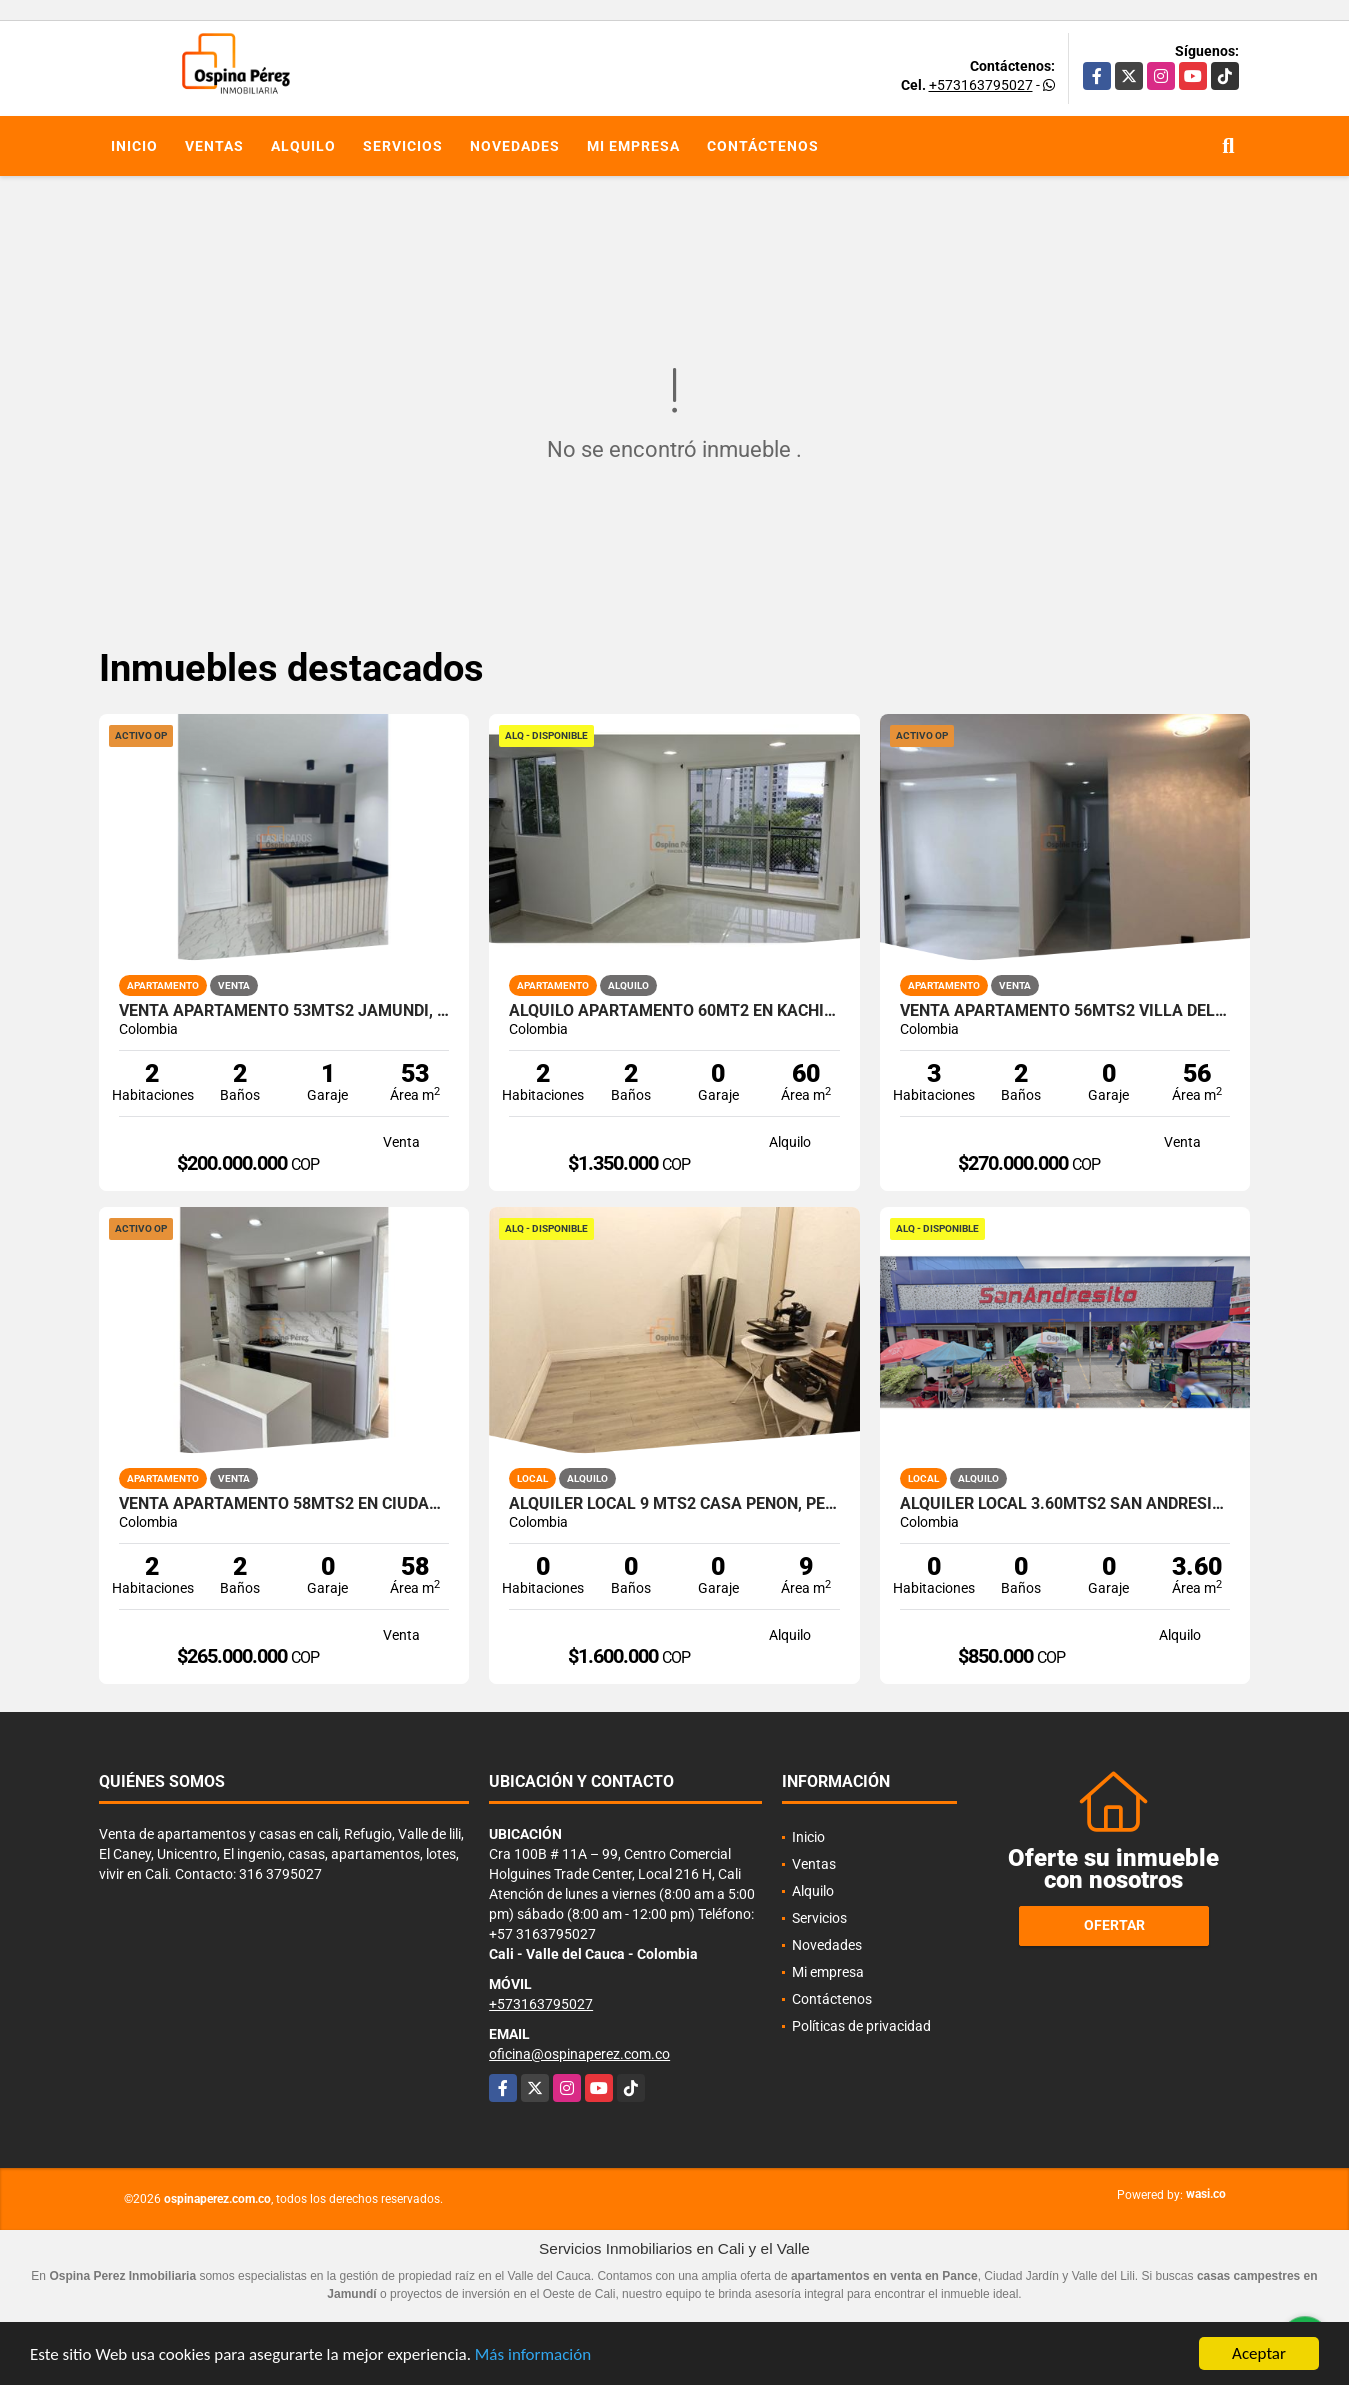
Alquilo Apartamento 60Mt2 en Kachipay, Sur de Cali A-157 (674, 1011)
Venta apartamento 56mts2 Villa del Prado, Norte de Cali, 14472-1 (1065, 1011)
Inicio (134, 146)
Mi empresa (633, 146)
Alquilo (303, 146)
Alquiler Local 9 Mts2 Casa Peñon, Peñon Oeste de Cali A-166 (674, 1504)
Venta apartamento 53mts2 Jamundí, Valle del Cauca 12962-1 (284, 1011)
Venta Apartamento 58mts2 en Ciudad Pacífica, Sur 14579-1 (284, 1504)
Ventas (214, 146)
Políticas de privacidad (861, 2026)
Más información (533, 2354)
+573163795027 (981, 85)
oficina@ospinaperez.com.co (579, 2054)
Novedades (515, 146)
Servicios (403, 146)
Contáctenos (763, 146)
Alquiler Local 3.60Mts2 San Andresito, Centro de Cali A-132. (1065, 1504)
